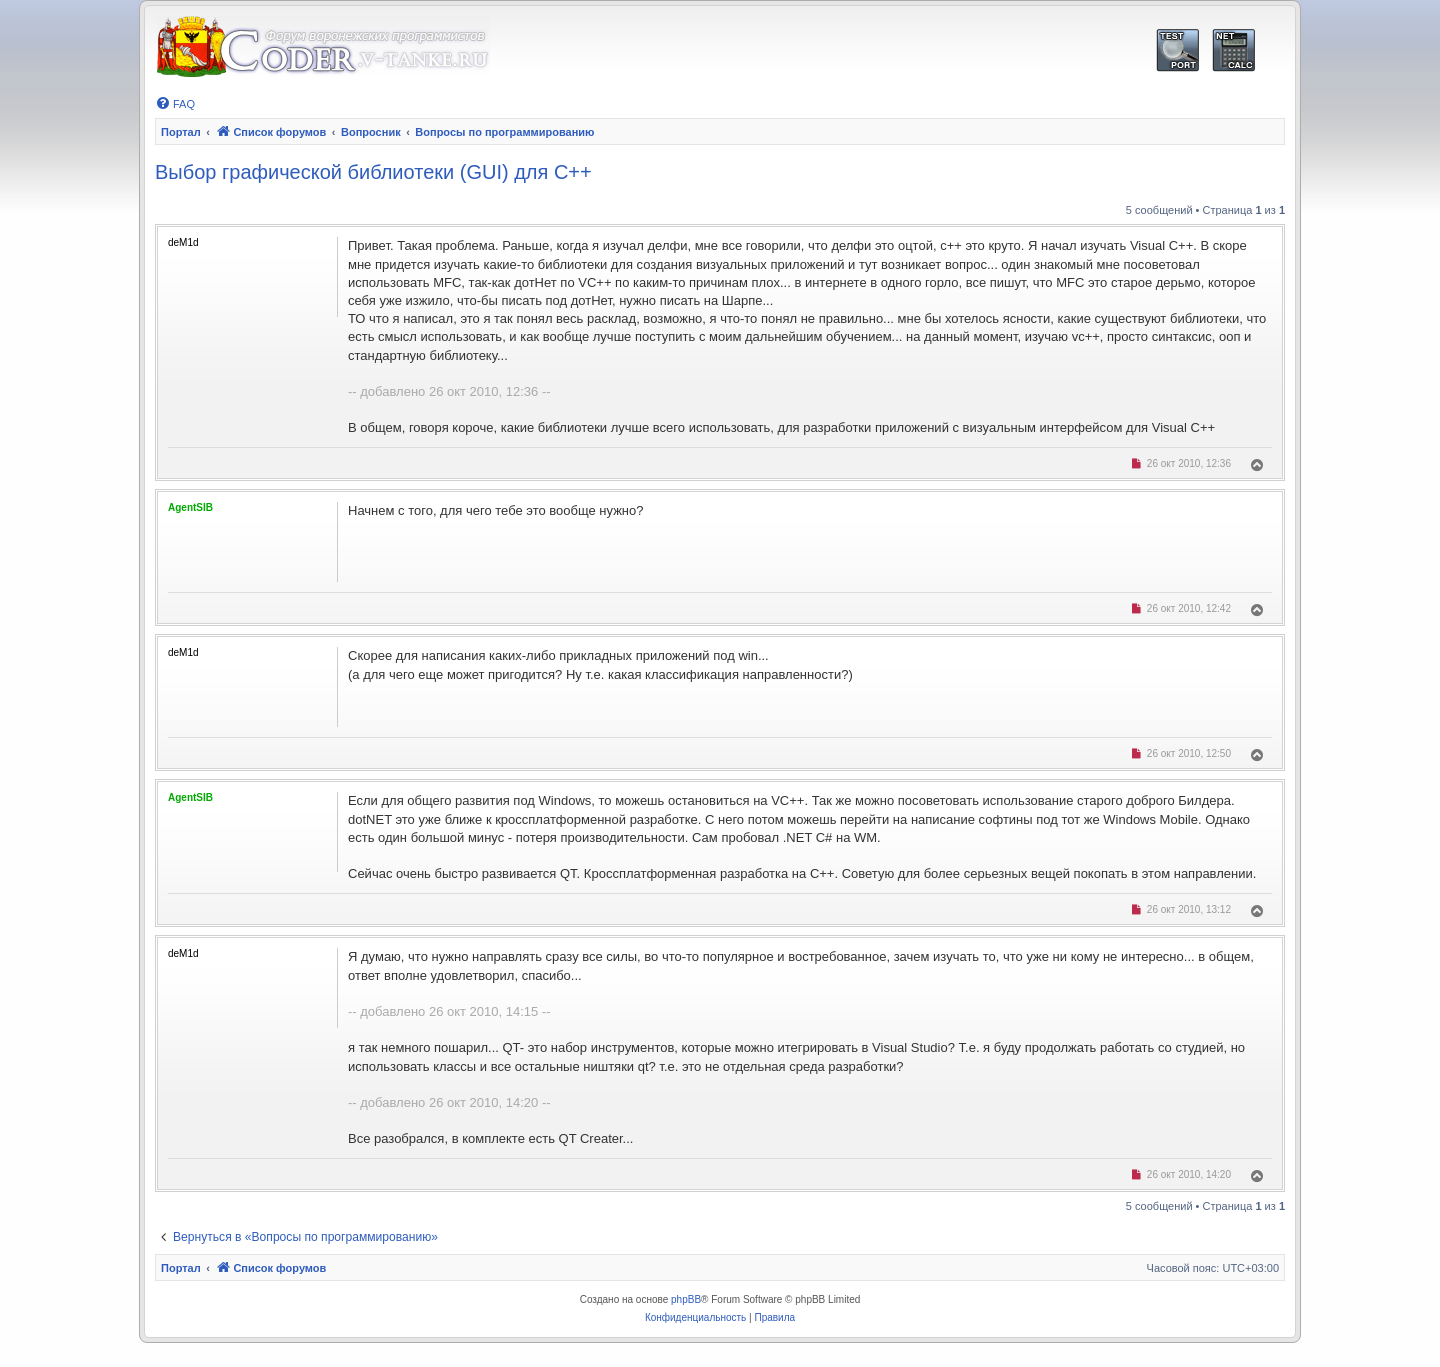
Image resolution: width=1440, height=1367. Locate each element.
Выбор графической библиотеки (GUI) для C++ (373, 172)
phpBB (686, 1299)
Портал (181, 132)
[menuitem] (175, 104)
